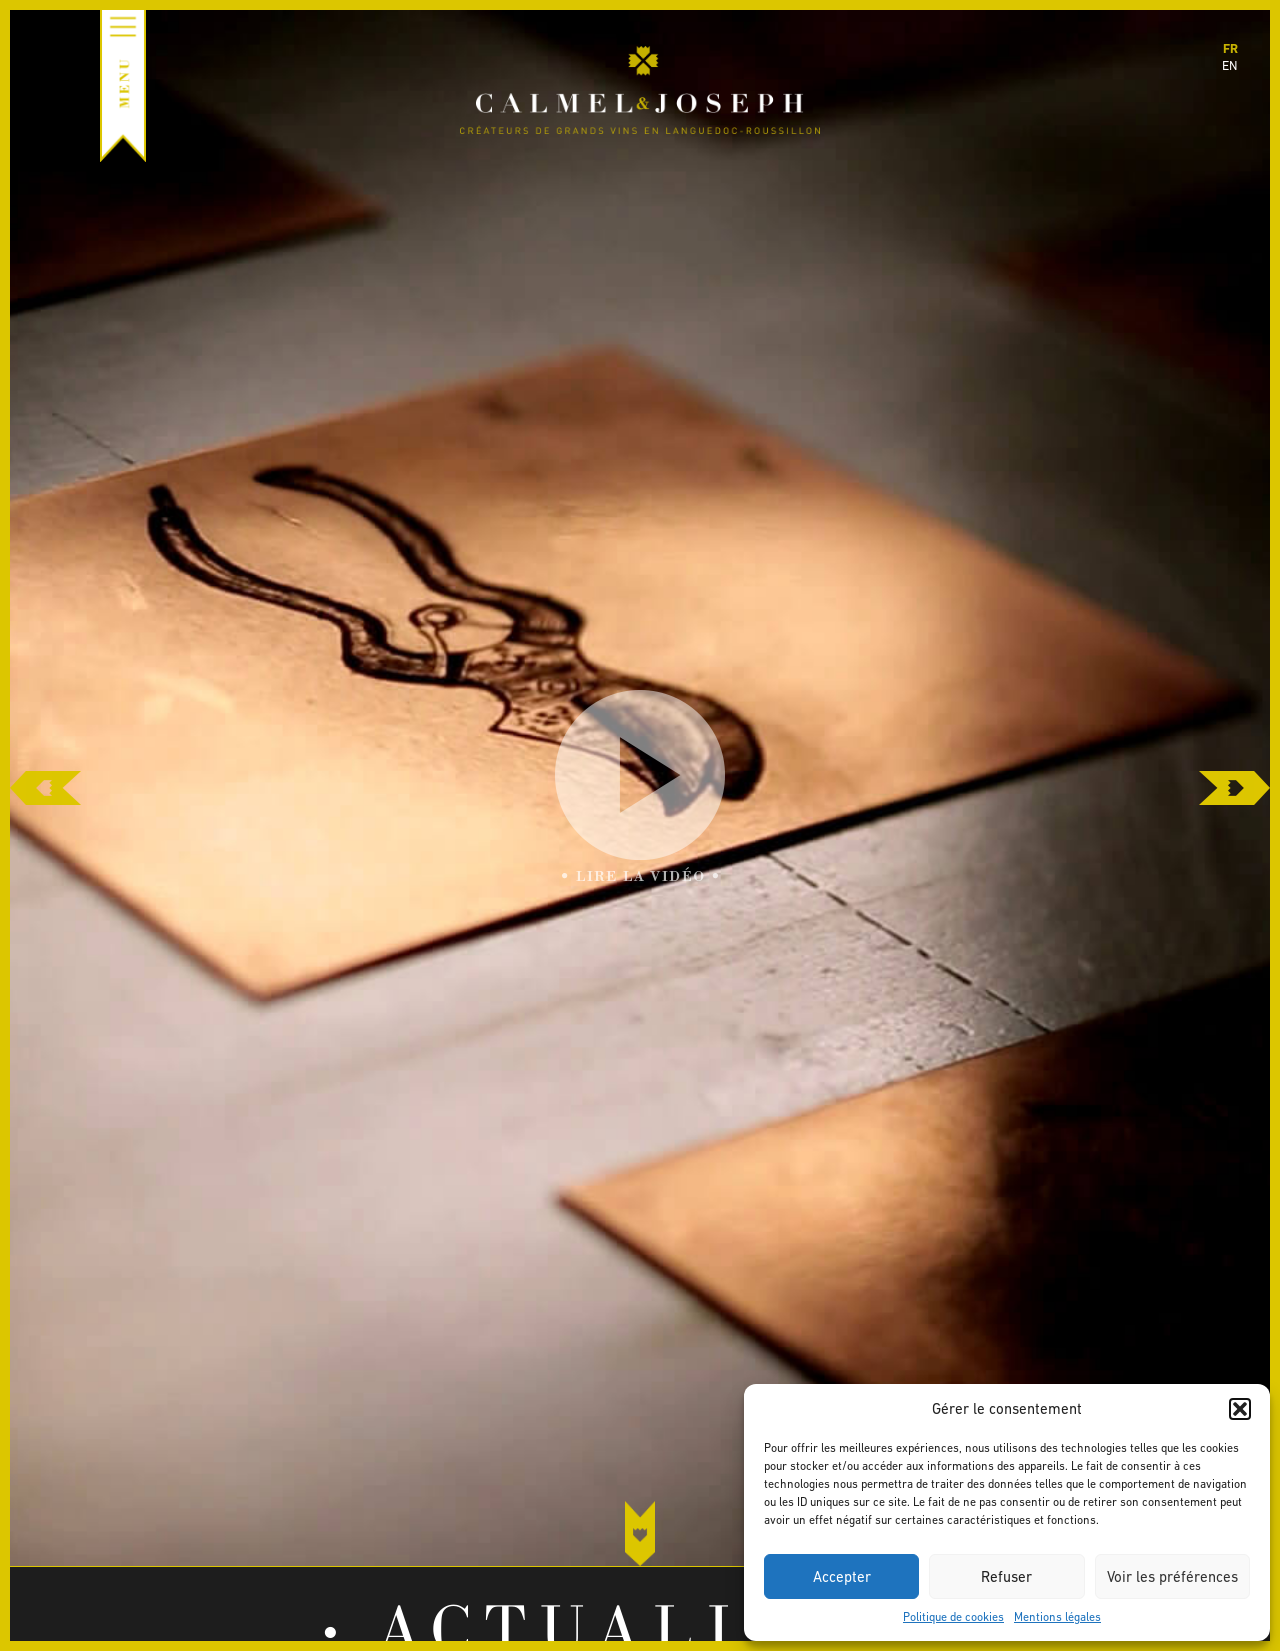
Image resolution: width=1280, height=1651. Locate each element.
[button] (1240, 1409)
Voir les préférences (1172, 1576)
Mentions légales (1057, 1617)
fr (1230, 48)
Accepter (842, 1576)
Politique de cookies (953, 1617)
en (1230, 65)
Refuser (1006, 1576)
